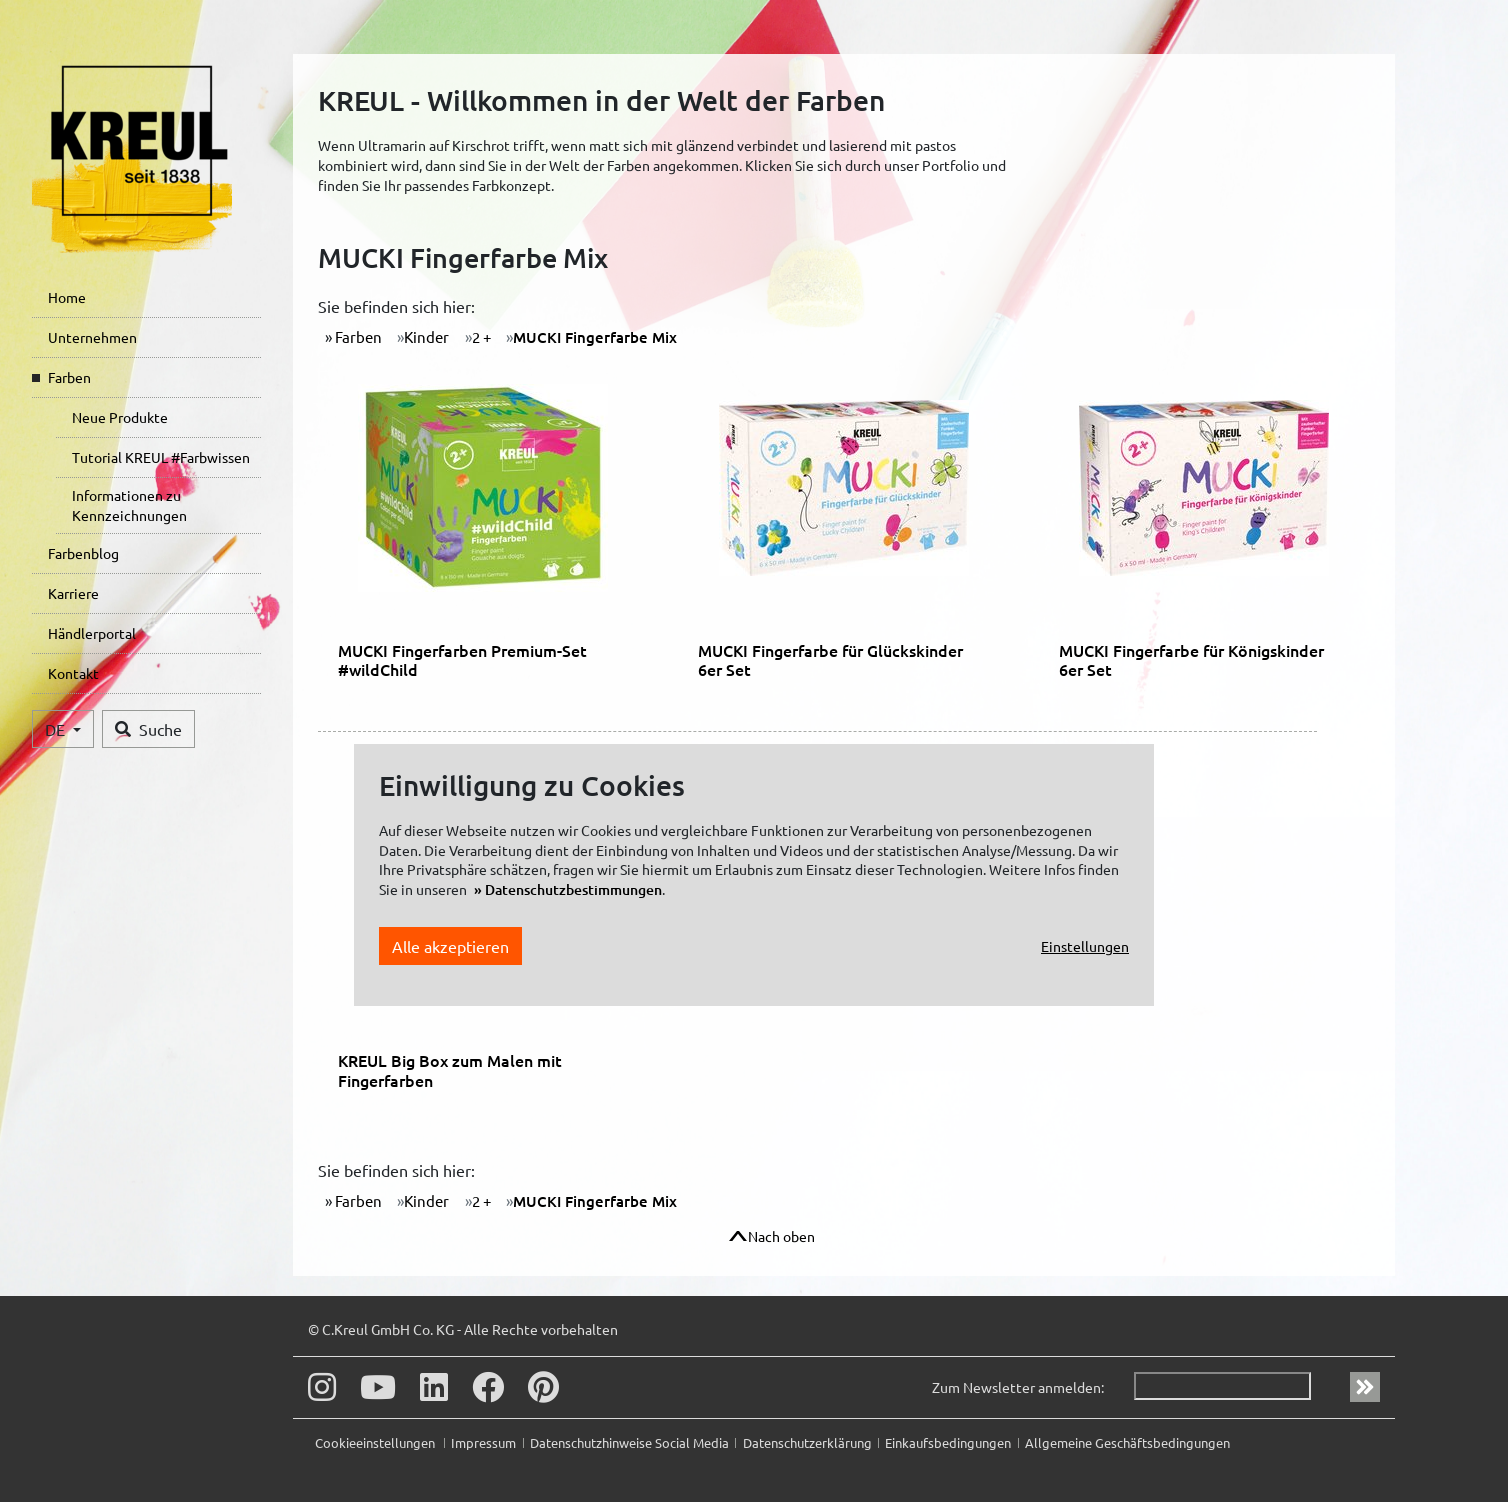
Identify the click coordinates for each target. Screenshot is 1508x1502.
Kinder (426, 336)
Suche (148, 729)
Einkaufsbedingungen (948, 1442)
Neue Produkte (120, 417)
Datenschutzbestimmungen (573, 889)
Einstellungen (1085, 946)
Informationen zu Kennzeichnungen (129, 505)
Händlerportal (92, 633)
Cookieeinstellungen (376, 1442)
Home (67, 297)
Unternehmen (92, 337)
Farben (69, 377)
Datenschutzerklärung (807, 1442)
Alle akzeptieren (450, 946)
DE (57, 729)
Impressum (483, 1442)
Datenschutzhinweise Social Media (629, 1442)
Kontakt (73, 673)
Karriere (73, 593)
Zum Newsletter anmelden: (1018, 1387)
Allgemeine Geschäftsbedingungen (1127, 1442)
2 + (481, 336)
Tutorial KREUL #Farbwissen (161, 457)
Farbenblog (83, 553)
